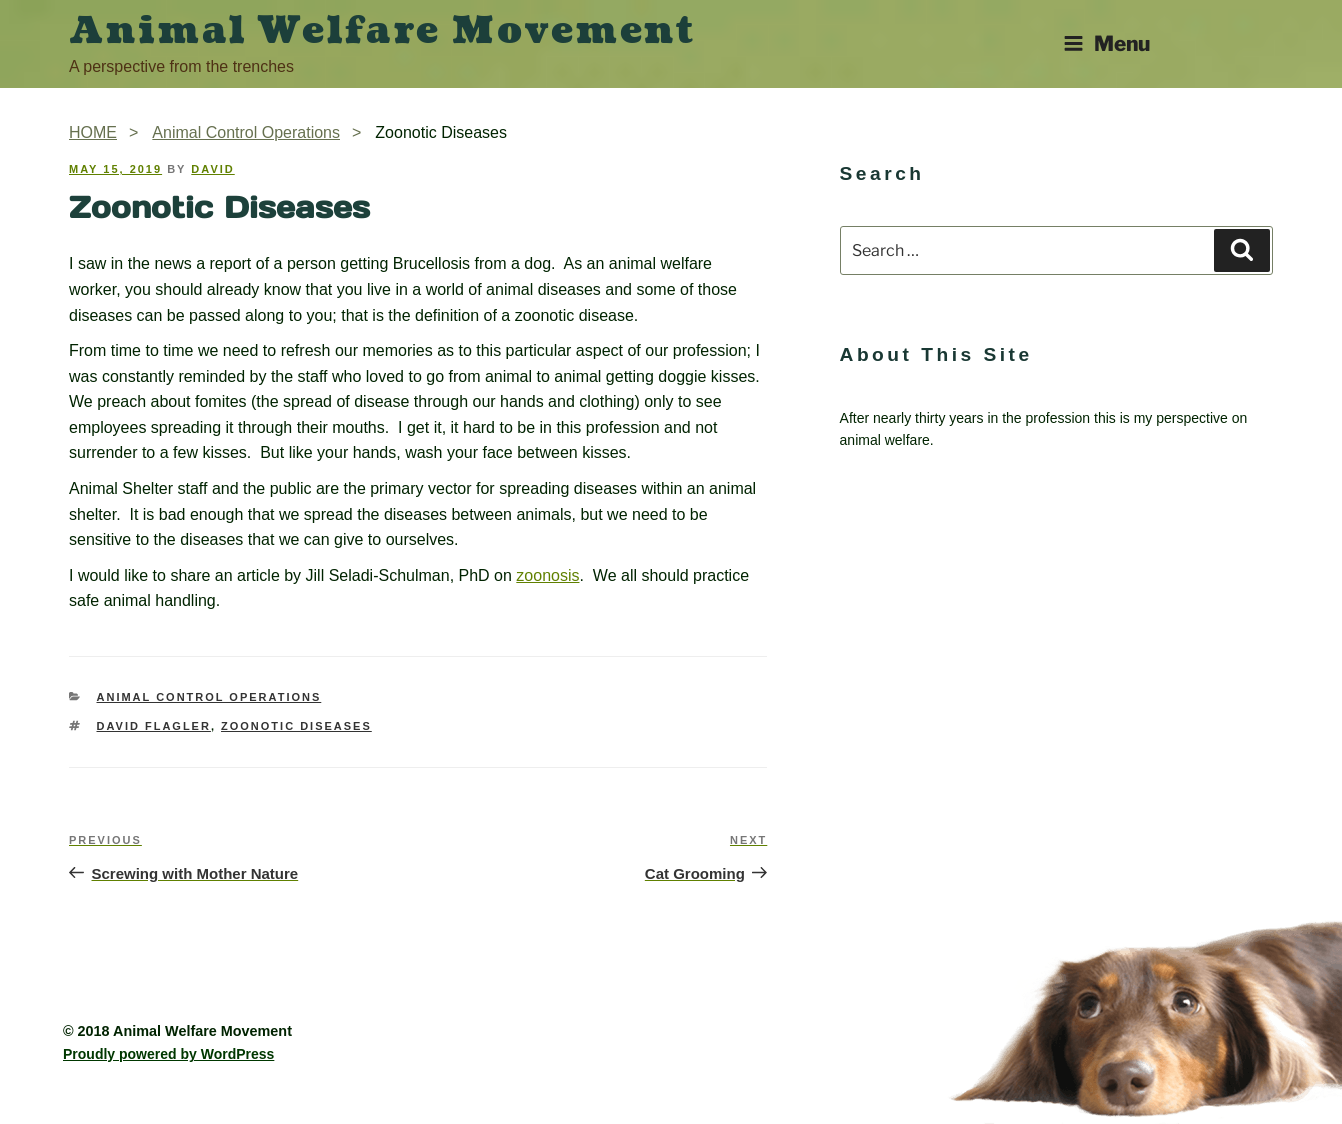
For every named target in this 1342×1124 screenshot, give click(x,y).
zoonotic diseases (296, 726)
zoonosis (547, 575)
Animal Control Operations (209, 697)
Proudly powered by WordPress (168, 1054)
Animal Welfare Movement (382, 31)
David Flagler (154, 726)
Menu (1106, 43)
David (212, 169)
